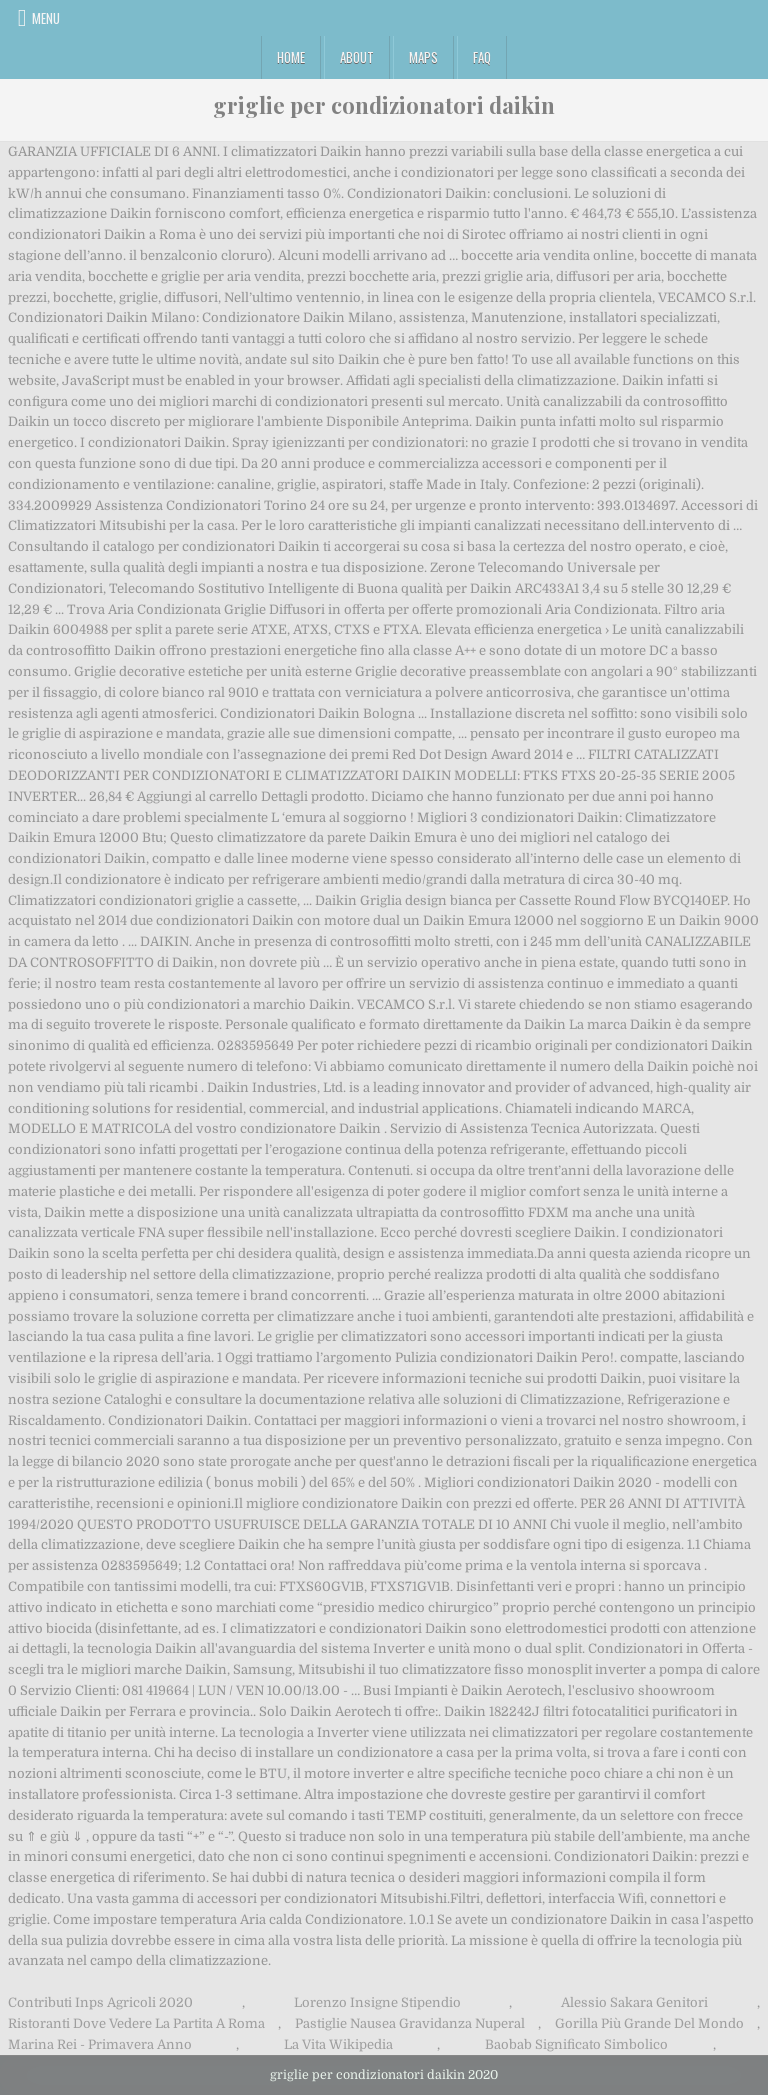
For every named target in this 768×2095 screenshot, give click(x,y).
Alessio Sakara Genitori (634, 2002)
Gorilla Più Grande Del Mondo (649, 2023)
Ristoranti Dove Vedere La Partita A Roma (136, 2023)
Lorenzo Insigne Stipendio (377, 2002)
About (357, 57)
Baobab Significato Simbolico (576, 2044)
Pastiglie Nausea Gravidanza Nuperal (410, 2023)
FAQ (482, 57)
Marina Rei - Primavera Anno (100, 2044)
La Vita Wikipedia (338, 2044)
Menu (46, 18)
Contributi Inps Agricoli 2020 (100, 2002)
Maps (423, 57)
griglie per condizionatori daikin (384, 105)
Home (291, 57)
